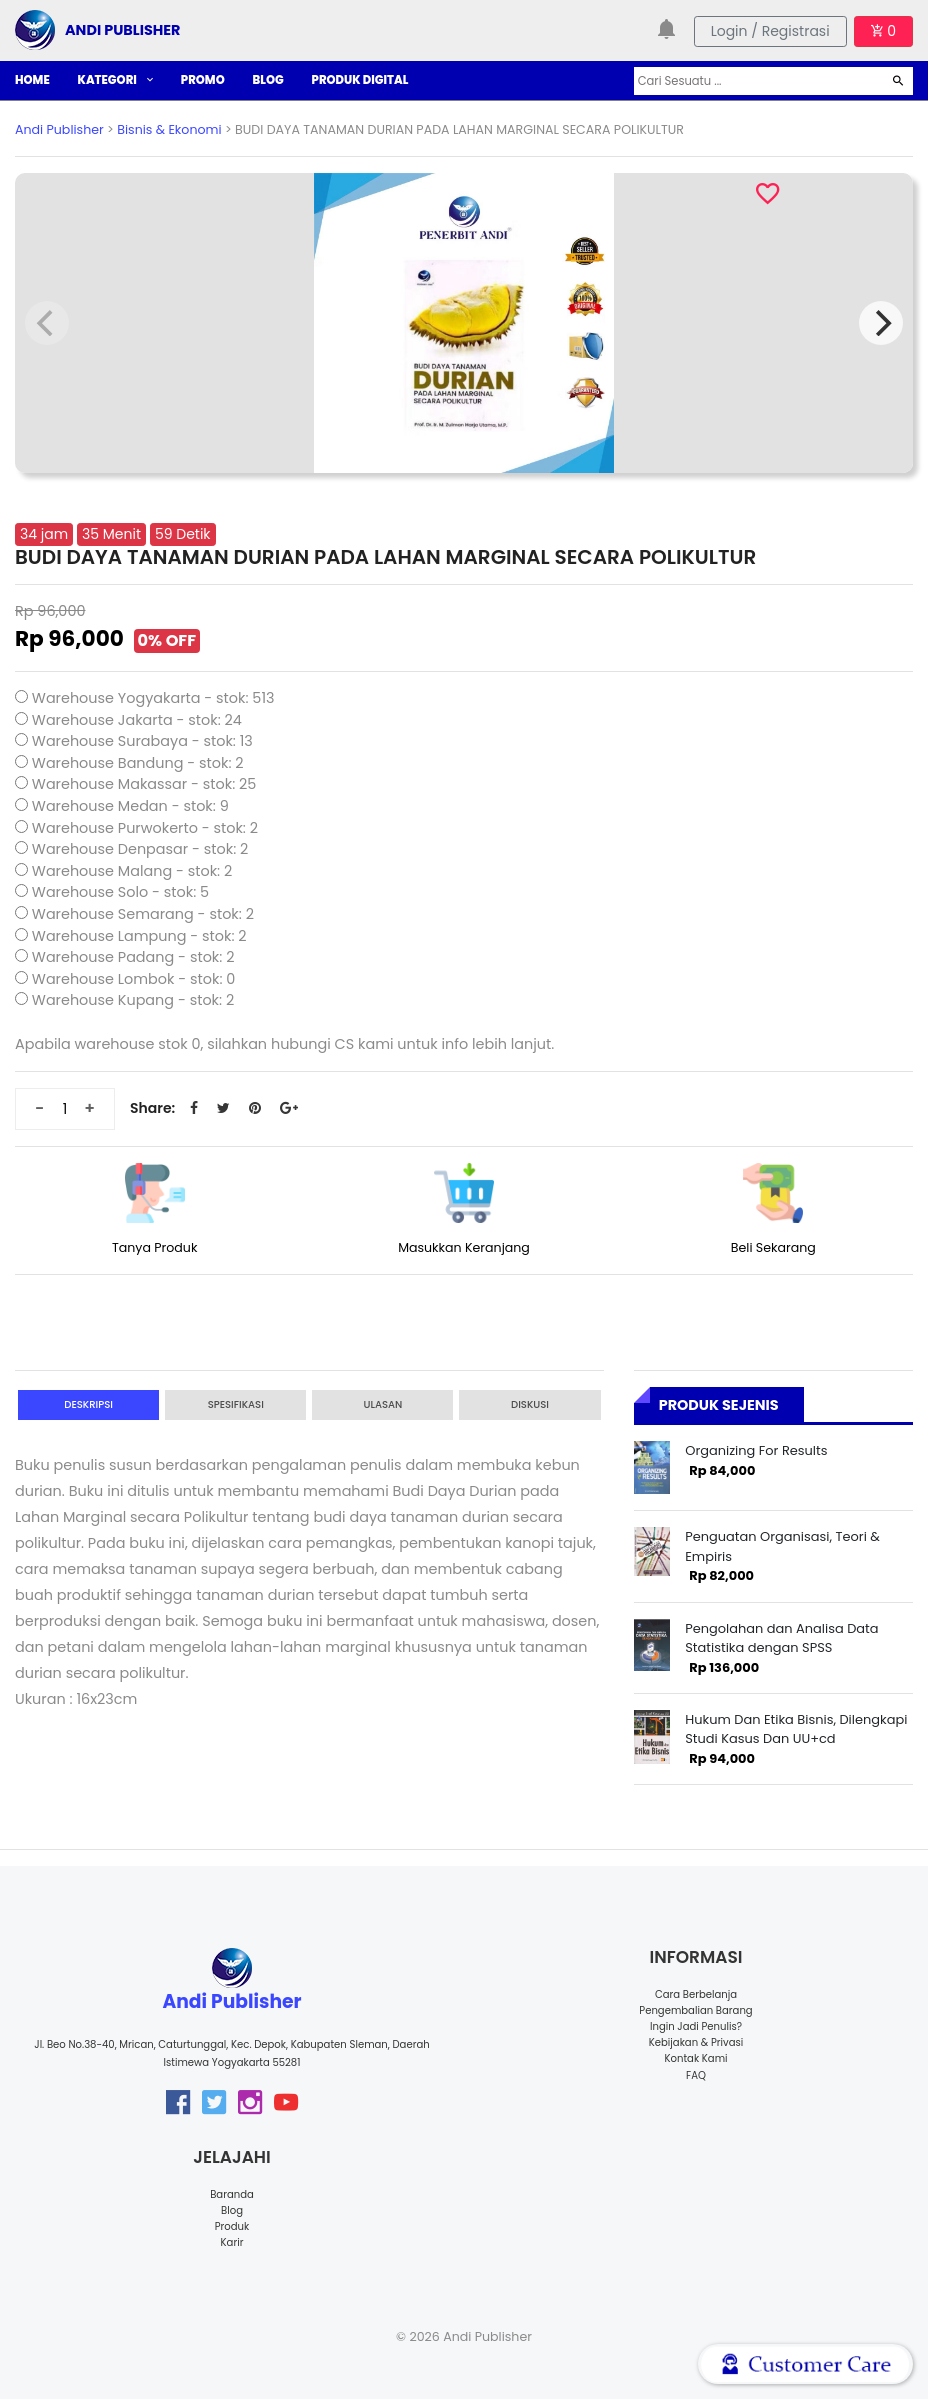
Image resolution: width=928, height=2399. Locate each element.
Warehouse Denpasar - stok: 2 (140, 849)
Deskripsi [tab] (88, 1404)
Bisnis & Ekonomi (169, 129)
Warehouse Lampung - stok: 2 (139, 936)
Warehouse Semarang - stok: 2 (143, 914)
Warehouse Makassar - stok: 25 (144, 784)
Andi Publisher (59, 129)
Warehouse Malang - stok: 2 (132, 871)
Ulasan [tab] (382, 1404)
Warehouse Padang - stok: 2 (133, 957)
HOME (32, 80)
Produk (232, 2226)
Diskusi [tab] (530, 1404)
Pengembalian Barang (695, 2010)
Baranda (232, 2194)
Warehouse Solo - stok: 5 (120, 892)
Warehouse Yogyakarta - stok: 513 (153, 698)
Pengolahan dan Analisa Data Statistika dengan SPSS (781, 1638)
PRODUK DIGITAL (360, 80)
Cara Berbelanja (696, 1994)
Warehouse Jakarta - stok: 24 (137, 720)
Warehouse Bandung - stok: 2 (138, 763)
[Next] (881, 323)
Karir (232, 2242)
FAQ (696, 2075)
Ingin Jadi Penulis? (696, 2026)
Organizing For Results (756, 1450)
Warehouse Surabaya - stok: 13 (142, 741)
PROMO (203, 80)
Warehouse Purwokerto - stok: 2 (145, 828)
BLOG (268, 80)
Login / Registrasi (770, 31)
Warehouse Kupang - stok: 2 (133, 1000)
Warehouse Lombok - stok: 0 (134, 979)
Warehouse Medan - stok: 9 (130, 806)
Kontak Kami (695, 2058)
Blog (232, 2210)
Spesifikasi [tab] (236, 1404)
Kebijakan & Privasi (696, 2042)
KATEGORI (115, 80)
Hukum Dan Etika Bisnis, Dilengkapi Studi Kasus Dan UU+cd (796, 1729)
